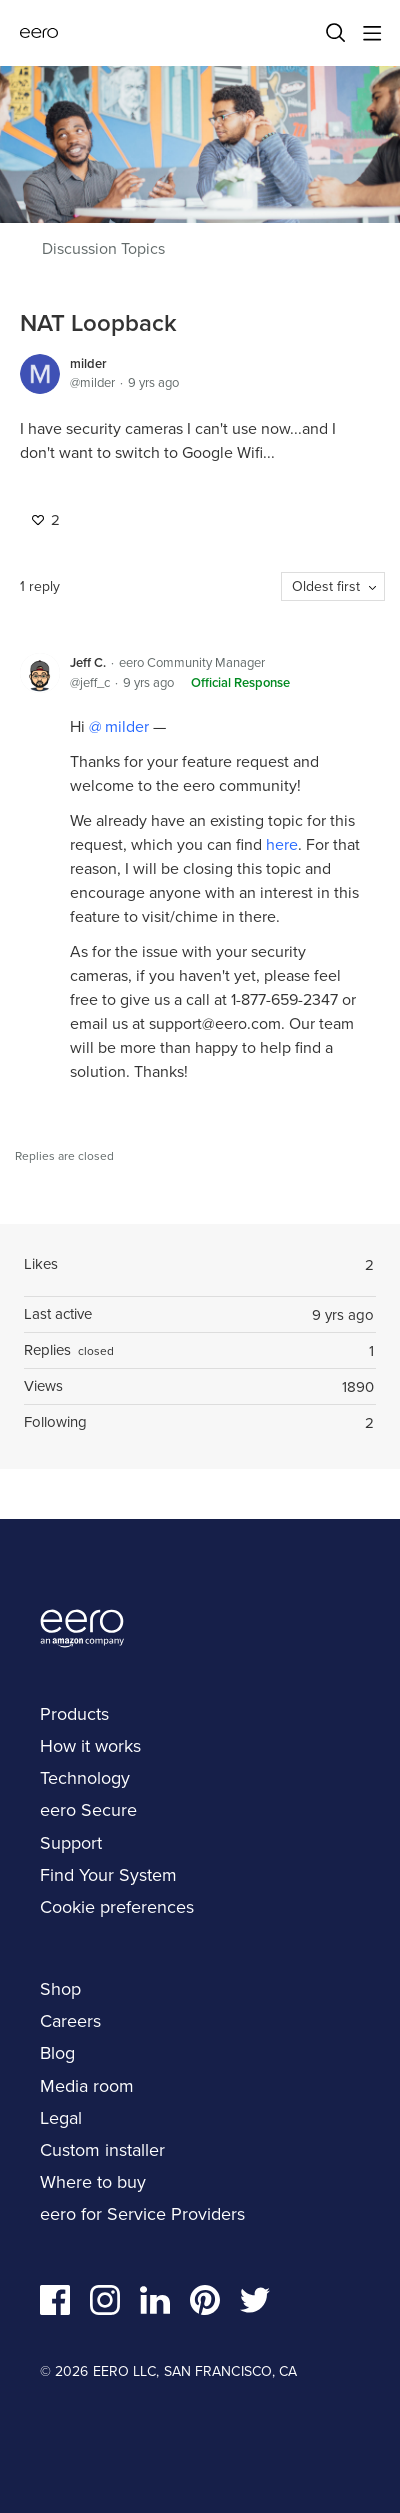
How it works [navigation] (90, 1746)
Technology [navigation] (85, 1778)
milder (88, 363)
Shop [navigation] (60, 1989)
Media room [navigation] (87, 2086)
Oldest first (326, 586)
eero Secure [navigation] (88, 1810)
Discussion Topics (103, 249)
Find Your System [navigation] (108, 1875)
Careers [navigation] (70, 2021)
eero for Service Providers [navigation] (142, 2214)
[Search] (336, 33)
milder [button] (125, 726)
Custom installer (102, 2150)
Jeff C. (88, 662)
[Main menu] (372, 33)
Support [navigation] (71, 1843)
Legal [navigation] (61, 2118)
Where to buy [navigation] (93, 2182)
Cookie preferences (117, 1907)
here (282, 844)
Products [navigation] (74, 1714)
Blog (57, 2053)
